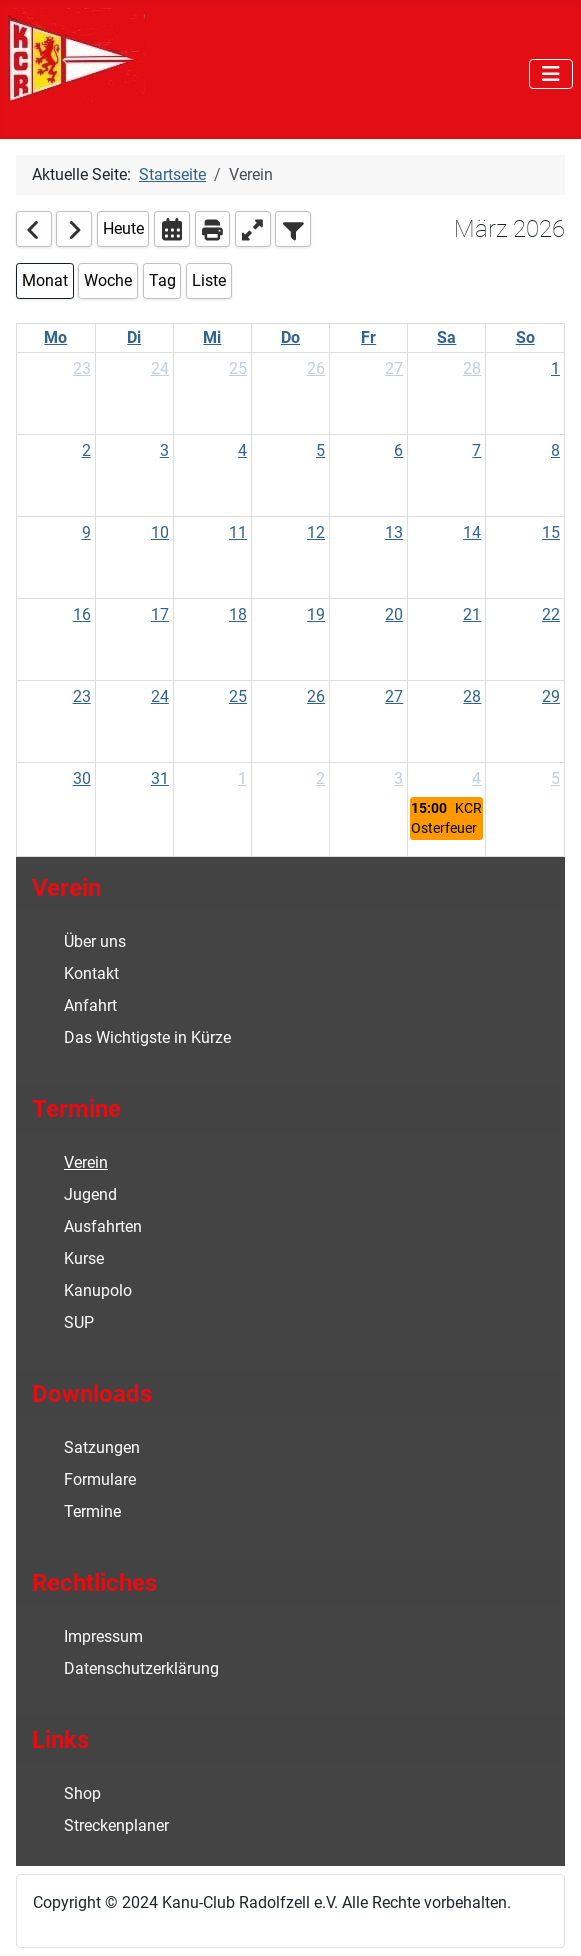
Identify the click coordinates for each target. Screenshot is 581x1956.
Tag (162, 280)
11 (238, 532)
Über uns (95, 941)
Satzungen (102, 1447)
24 (160, 368)
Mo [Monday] (55, 337)
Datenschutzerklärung (141, 1668)
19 (316, 614)
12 (316, 532)
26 (316, 368)
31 (160, 778)
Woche (108, 280)
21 (472, 614)
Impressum (103, 1636)
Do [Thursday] (290, 337)
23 (82, 368)
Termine (92, 1511)
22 (551, 614)
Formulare (100, 1479)
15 (551, 532)
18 (238, 614)
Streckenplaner (116, 1825)
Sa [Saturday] (446, 337)
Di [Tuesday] (134, 337)
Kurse (84, 1258)
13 (394, 532)
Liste (209, 280)
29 (551, 696)
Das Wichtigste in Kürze (147, 1037)
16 (82, 614)
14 (472, 532)
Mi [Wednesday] (212, 337)
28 (472, 368)
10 (160, 532)
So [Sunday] (525, 337)
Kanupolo (98, 1290)
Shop (82, 1793)
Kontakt (91, 973)
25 (238, 368)
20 (394, 614)
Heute (123, 228)
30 (82, 778)
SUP (79, 1322)
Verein (86, 1162)
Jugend (90, 1194)
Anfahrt (90, 1005)
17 (160, 614)
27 (394, 368)
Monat (45, 280)
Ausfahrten (103, 1226)
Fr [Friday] (368, 337)
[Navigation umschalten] (551, 74)
